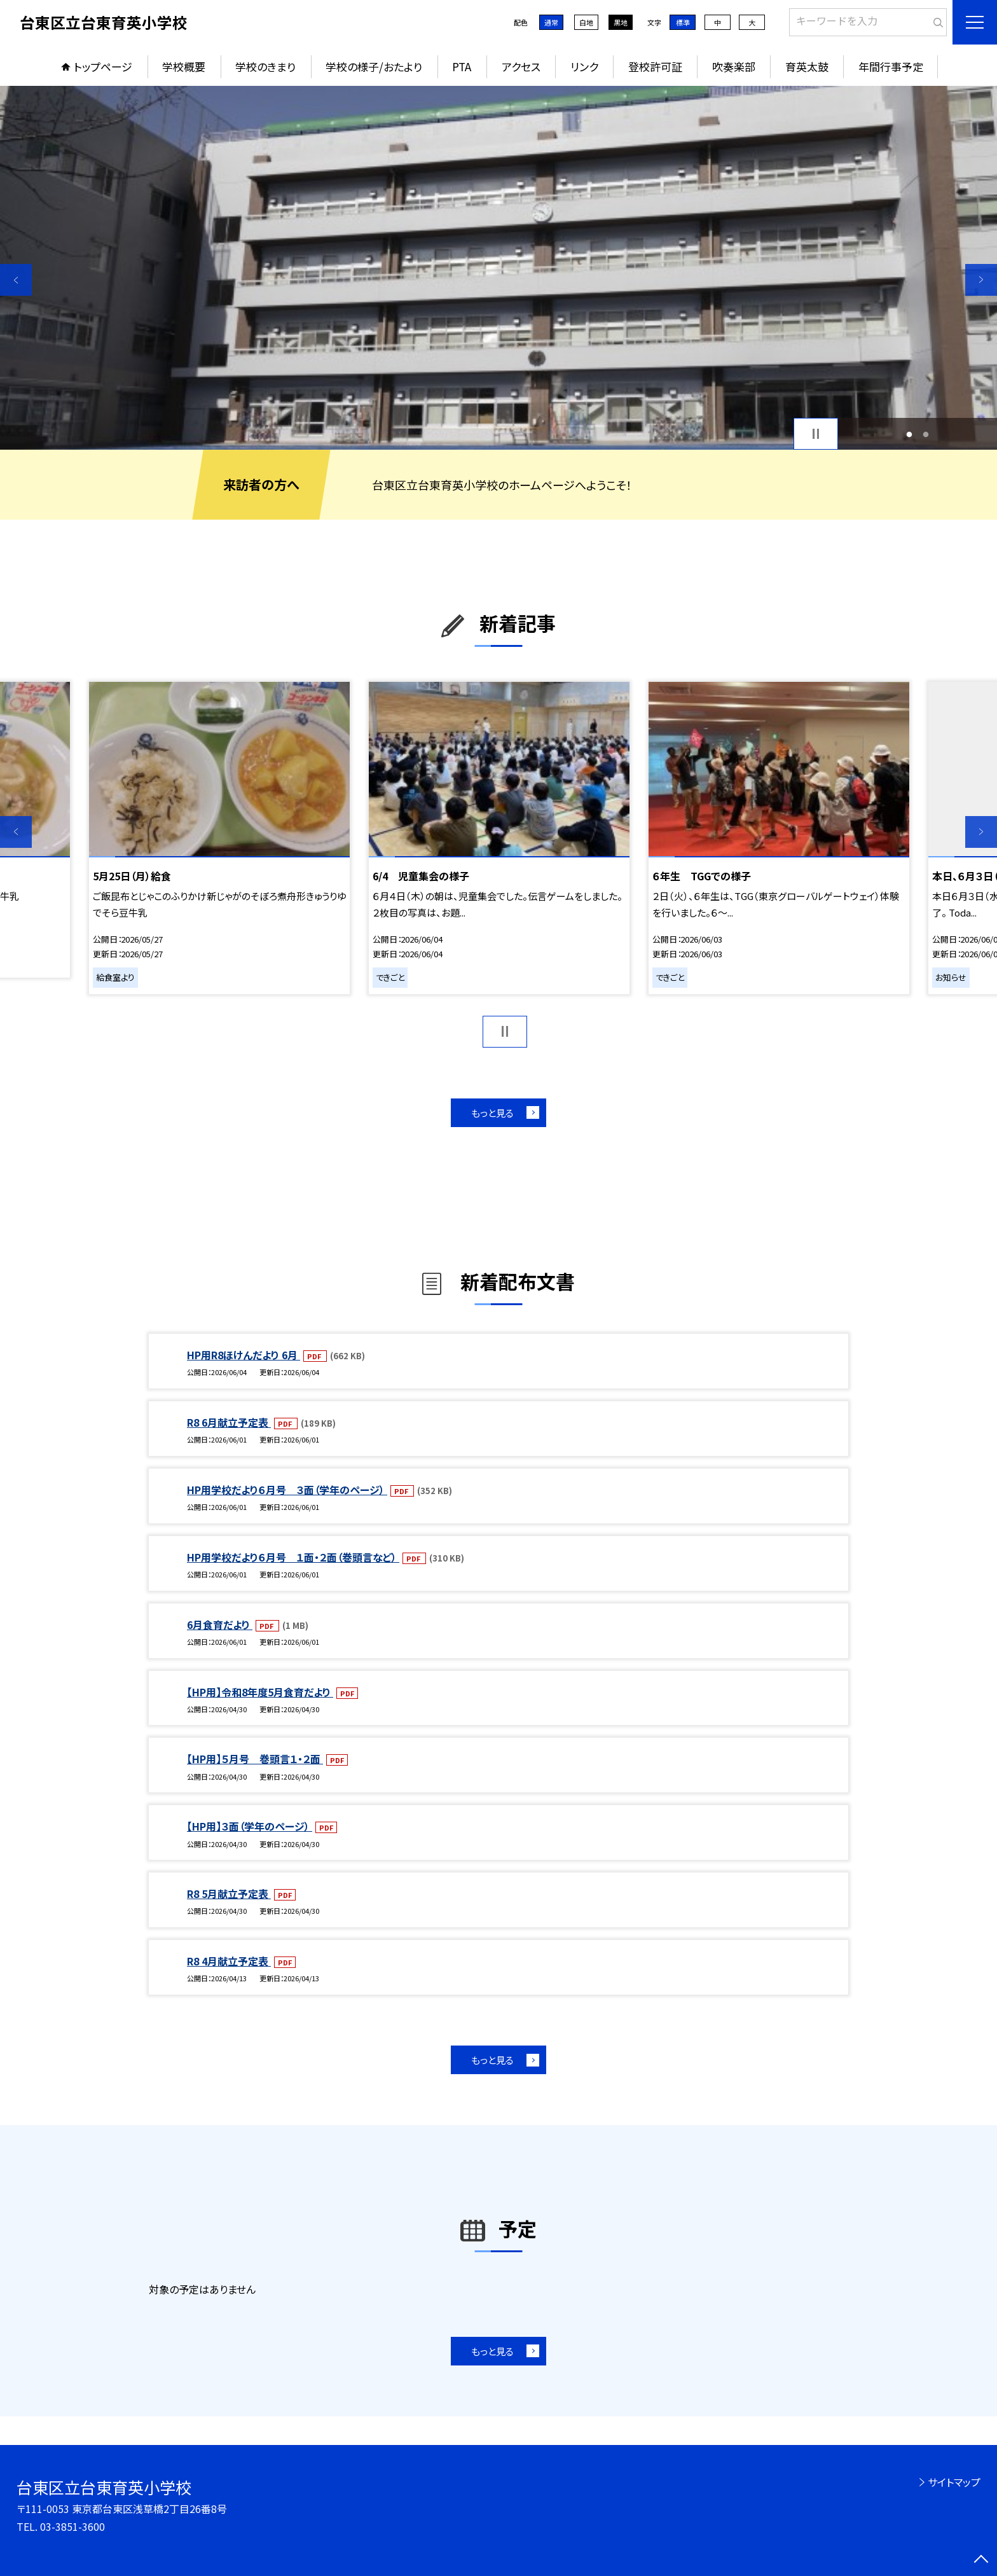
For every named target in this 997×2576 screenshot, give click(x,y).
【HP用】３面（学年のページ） (249, 1826)
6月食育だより (219, 1624)
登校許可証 (655, 66)
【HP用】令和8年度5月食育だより (260, 1692)
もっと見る (492, 1112)
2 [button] (926, 434)
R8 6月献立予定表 (229, 1422)
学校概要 (183, 66)
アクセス (521, 66)
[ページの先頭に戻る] (981, 2560)
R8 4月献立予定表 (229, 1961)
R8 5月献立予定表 (229, 1893)
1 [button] (909, 434)
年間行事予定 (890, 66)
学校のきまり (265, 66)
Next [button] (981, 280)
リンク (584, 66)
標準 (683, 22)
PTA (461, 66)
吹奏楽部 (733, 66)
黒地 (621, 22)
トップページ (103, 66)
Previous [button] (16, 280)
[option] (498, 268)
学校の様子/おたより (374, 66)
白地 (586, 22)
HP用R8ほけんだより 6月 (243, 1354)
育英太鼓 (807, 66)
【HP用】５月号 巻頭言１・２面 (255, 1758)
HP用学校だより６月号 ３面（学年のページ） (287, 1489)
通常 (551, 22)
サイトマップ (954, 2481)
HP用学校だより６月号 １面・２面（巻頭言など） (293, 1557)
